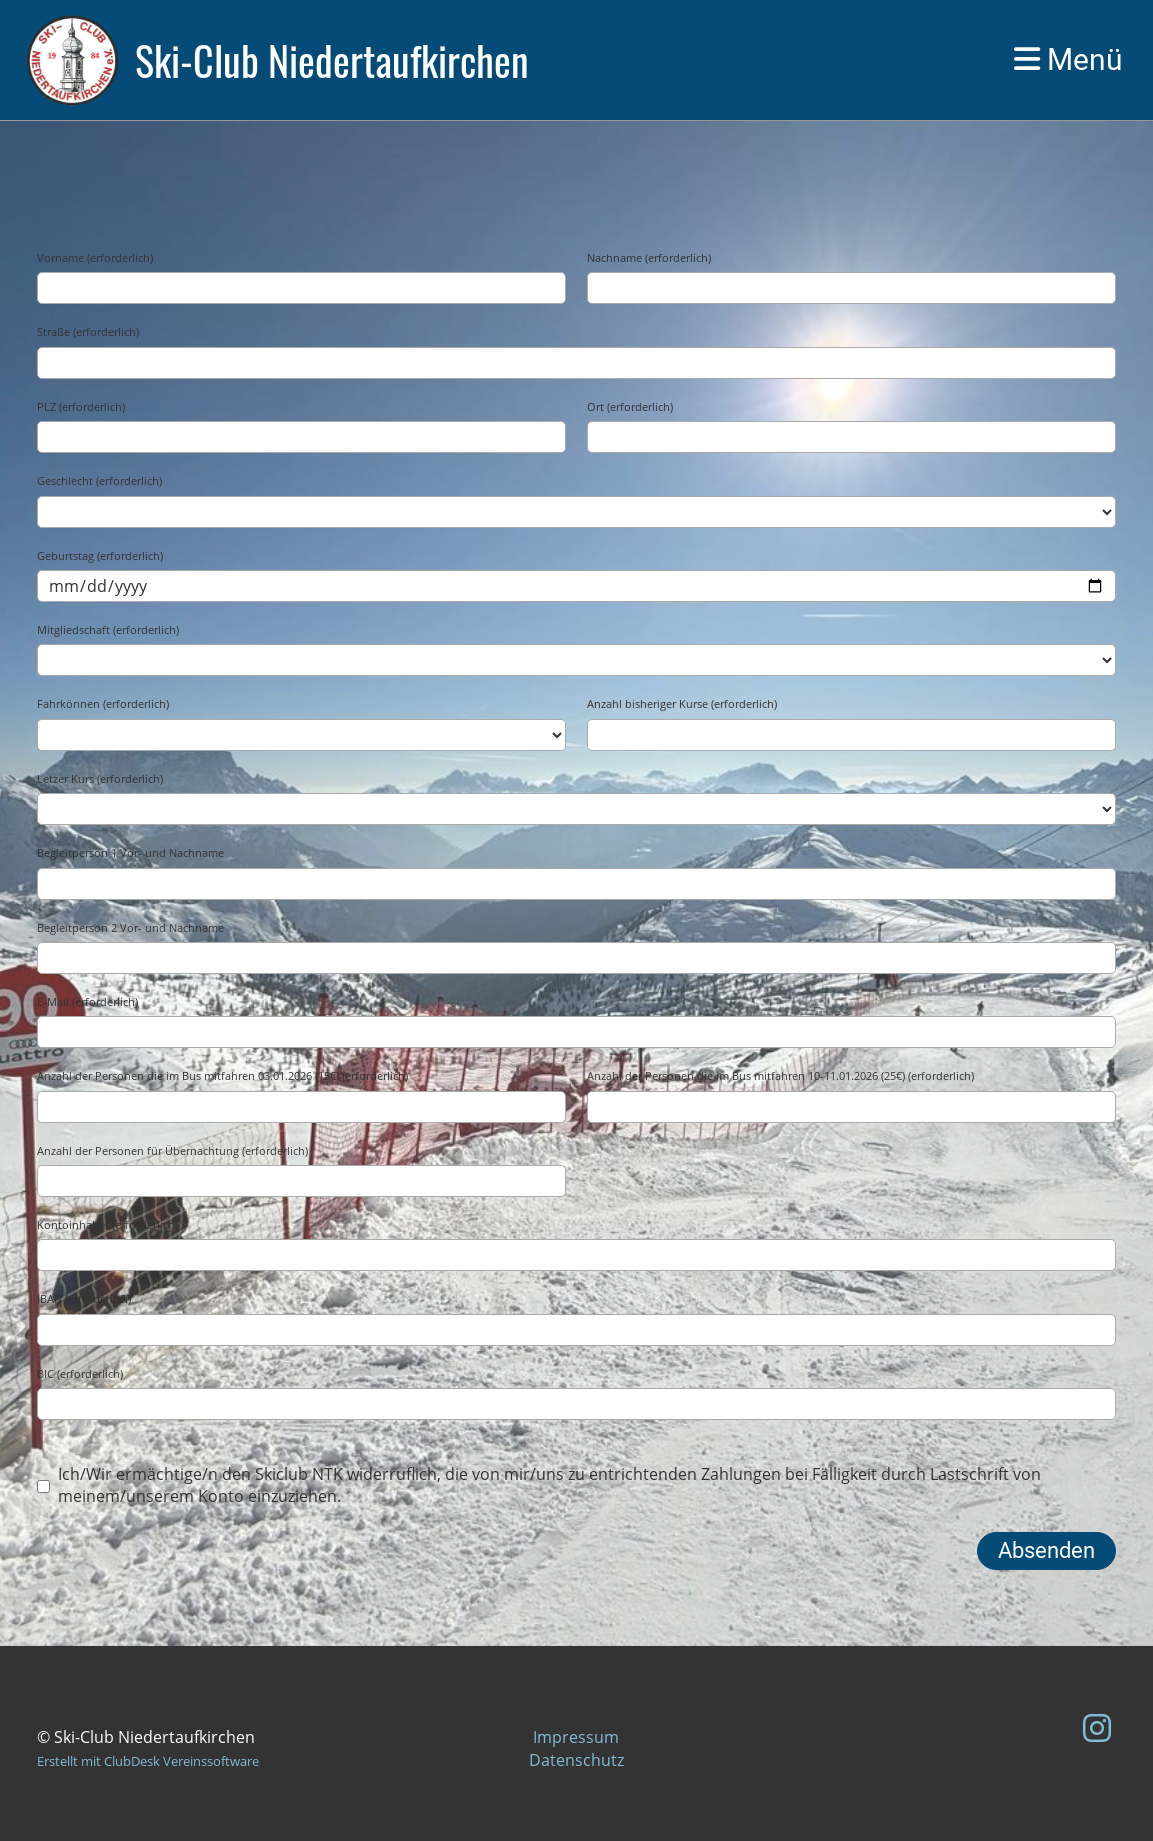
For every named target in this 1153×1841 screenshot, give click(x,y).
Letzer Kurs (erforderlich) (100, 778)
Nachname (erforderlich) (649, 257)
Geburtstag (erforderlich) (100, 555)
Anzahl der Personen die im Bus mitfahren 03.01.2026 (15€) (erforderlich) (222, 1075)
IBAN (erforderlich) (84, 1298)
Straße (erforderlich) (88, 331)
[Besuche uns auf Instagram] (1097, 1727)
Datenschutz (576, 1760)
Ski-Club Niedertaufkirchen (332, 60)
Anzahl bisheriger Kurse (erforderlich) (682, 703)
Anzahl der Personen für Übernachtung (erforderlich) (172, 1150)
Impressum (576, 1737)
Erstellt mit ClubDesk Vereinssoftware (148, 1761)
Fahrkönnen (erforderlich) (103, 703)
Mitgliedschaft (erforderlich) (108, 629)
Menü (1068, 59)
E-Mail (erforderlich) (87, 1001)
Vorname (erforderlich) (95, 257)
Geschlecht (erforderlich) (99, 480)
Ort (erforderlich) (630, 406)
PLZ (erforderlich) (81, 406)
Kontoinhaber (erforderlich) (107, 1224)
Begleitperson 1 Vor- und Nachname (130, 852)
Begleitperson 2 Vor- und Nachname (130, 927)
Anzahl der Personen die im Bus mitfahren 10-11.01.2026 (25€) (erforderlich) (780, 1075)
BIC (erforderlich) (80, 1373)
